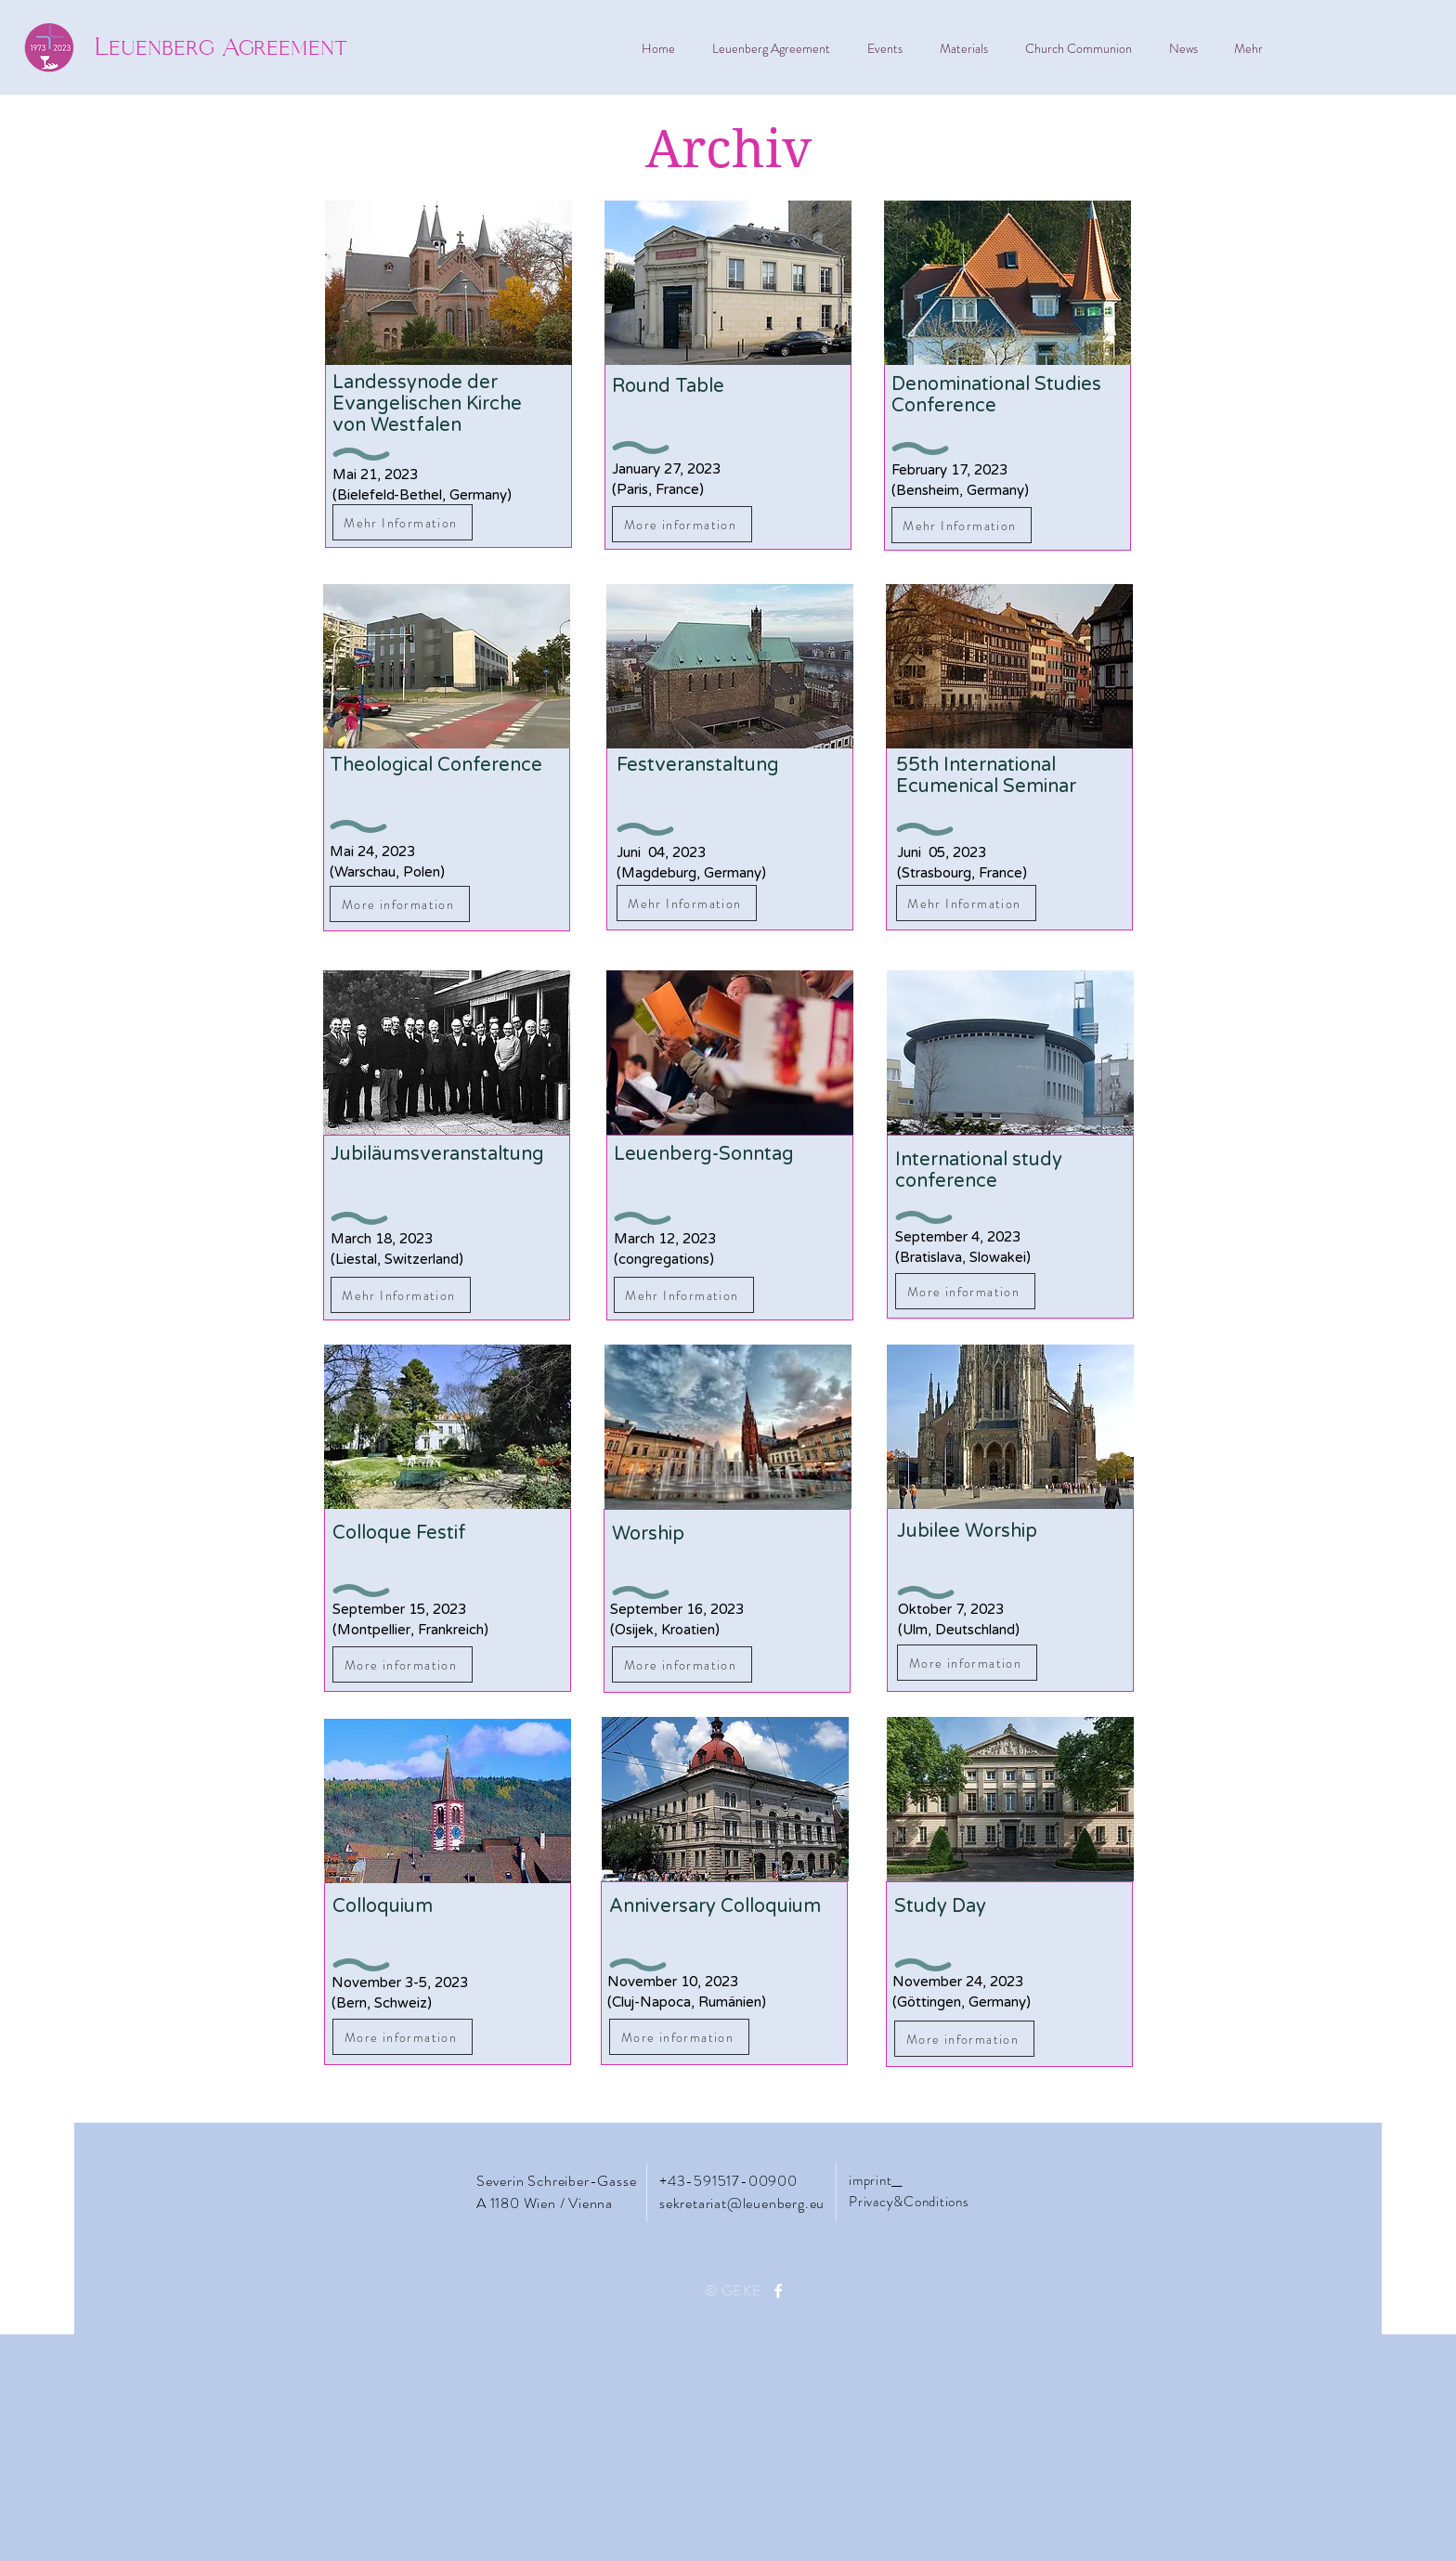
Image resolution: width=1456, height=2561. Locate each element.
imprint (870, 2180)
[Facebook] (778, 2291)
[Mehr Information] (402, 522)
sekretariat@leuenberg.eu (742, 2203)
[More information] (400, 904)
